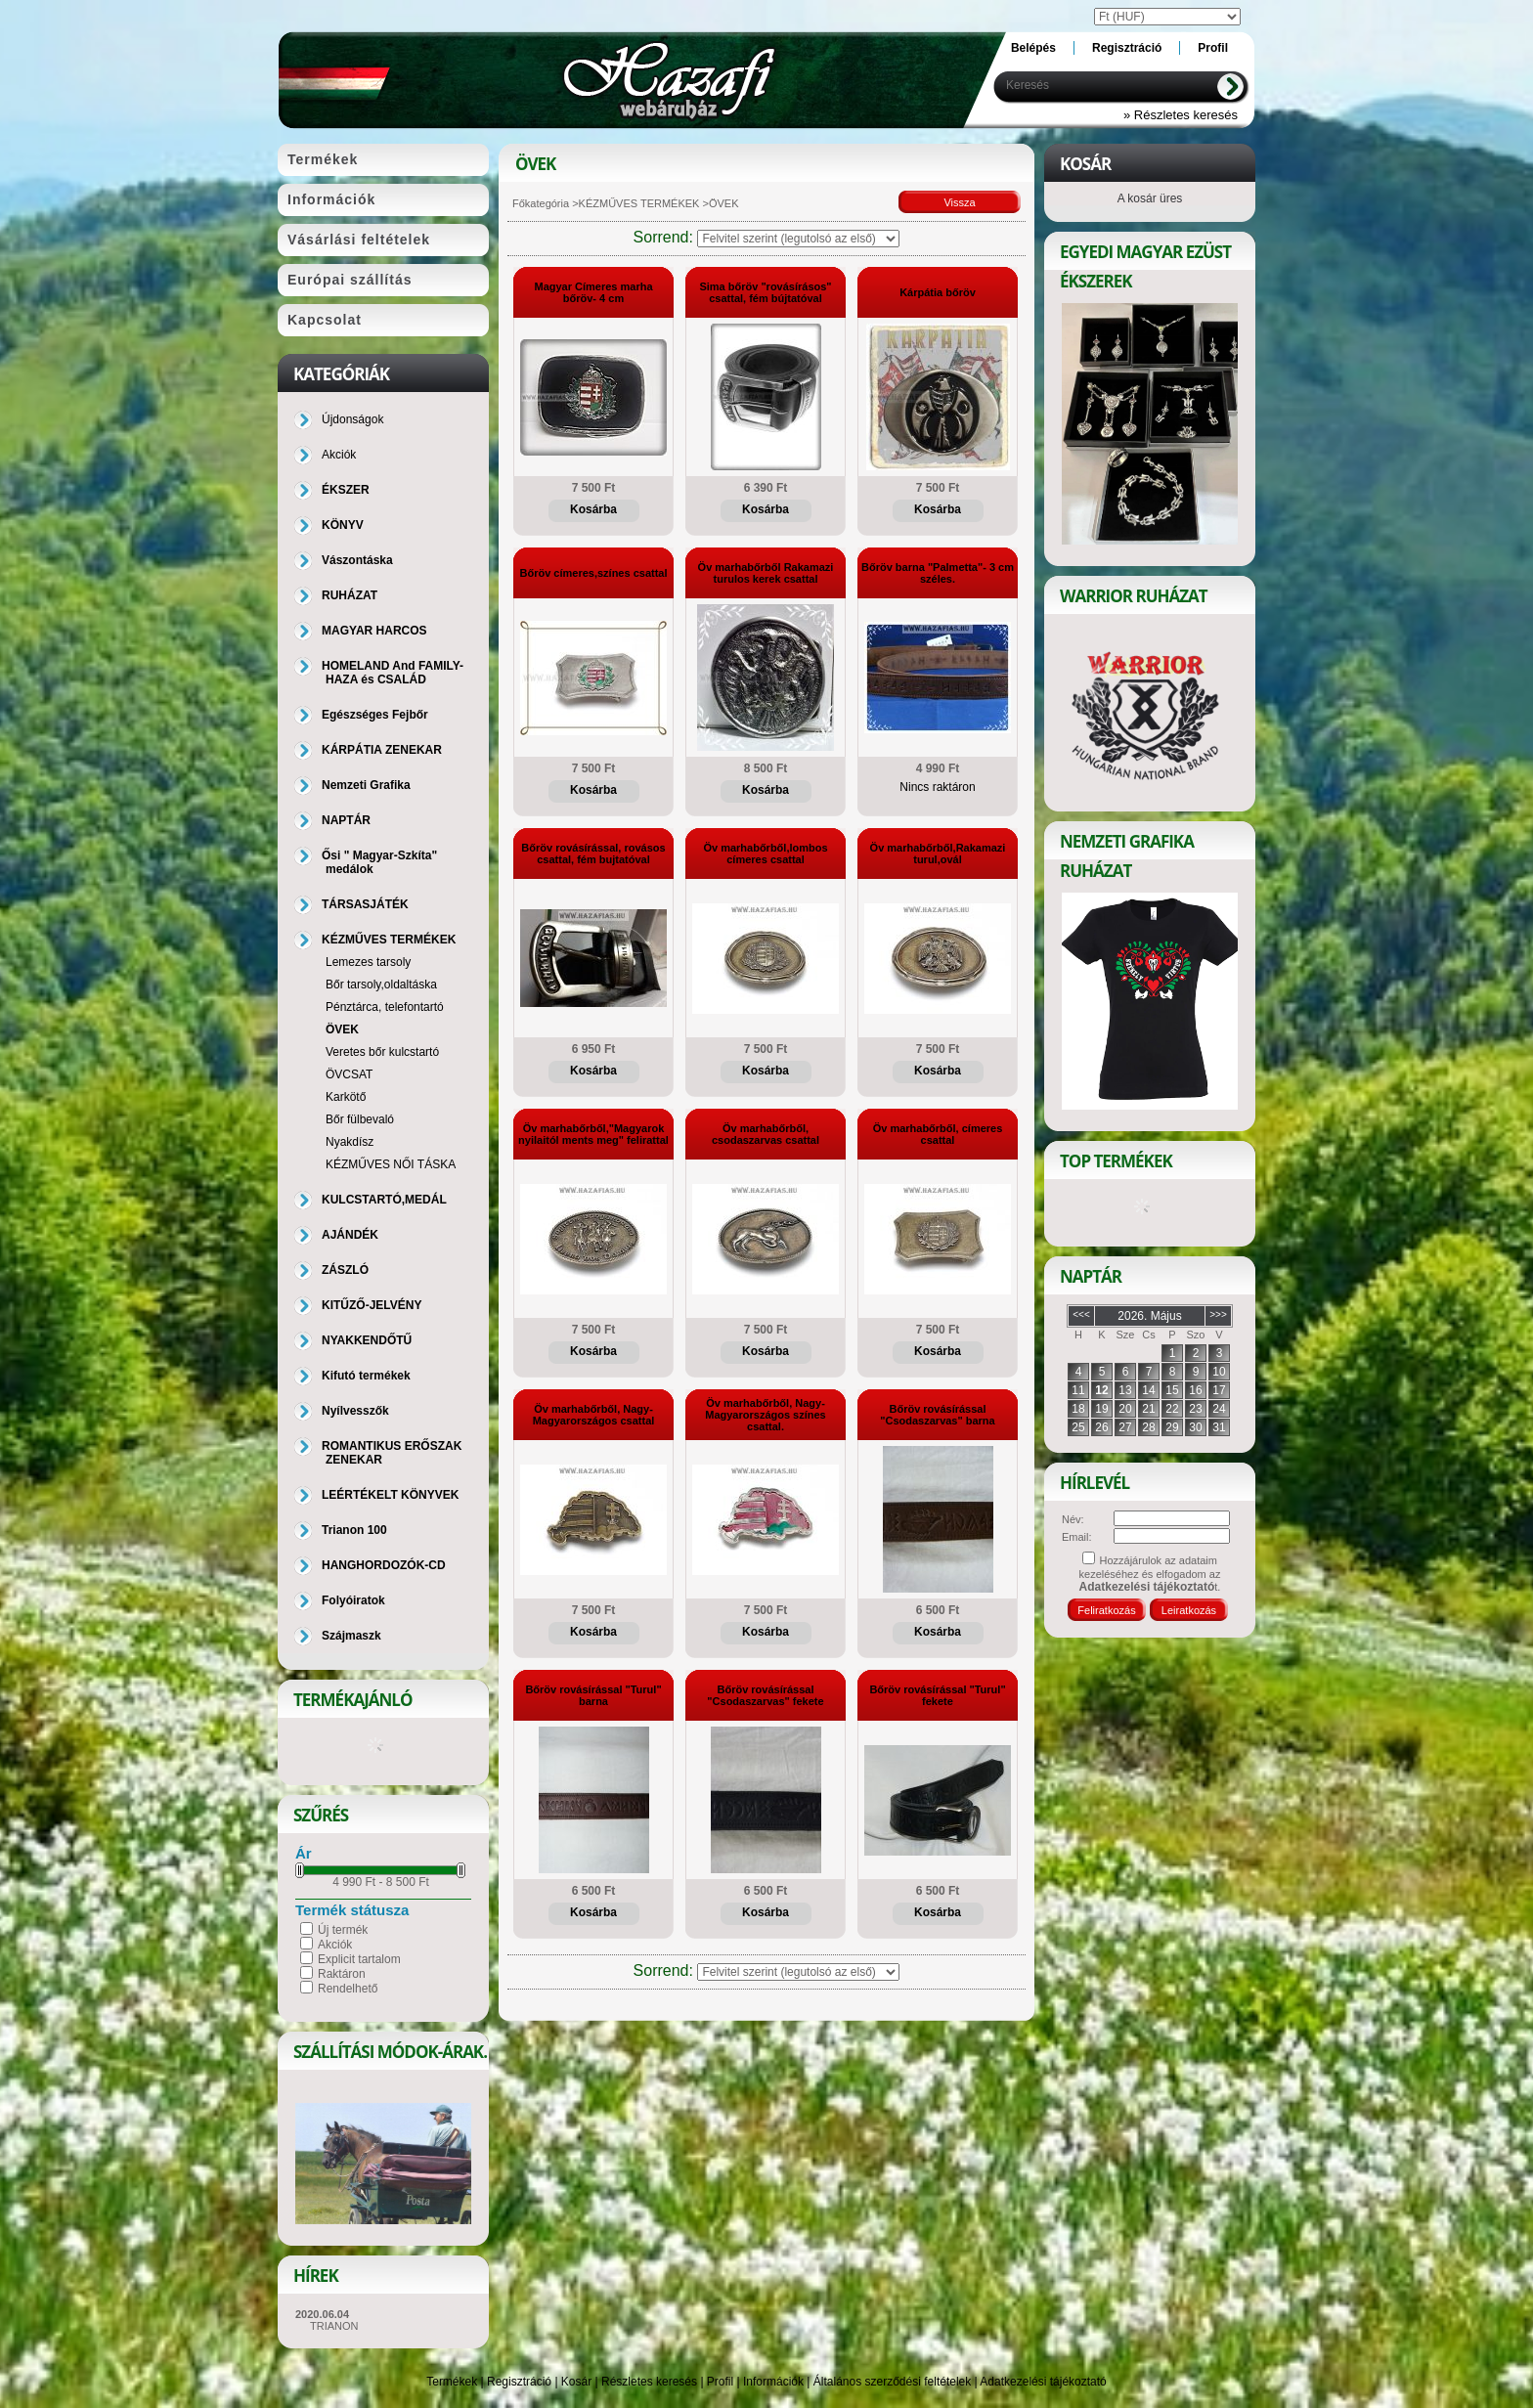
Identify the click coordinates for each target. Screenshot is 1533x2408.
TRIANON (334, 2326)
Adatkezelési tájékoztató (1043, 2381)
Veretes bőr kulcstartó (382, 1052)
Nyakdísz (349, 1142)
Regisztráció (519, 2381)
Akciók (335, 1944)
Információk (773, 2381)
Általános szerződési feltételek (892, 2381)
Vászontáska (357, 560)
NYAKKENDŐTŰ (367, 1340)
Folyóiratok (353, 1600)
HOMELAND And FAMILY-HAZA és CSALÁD (392, 672)
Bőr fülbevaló (360, 1119)
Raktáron (342, 1974)
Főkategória (540, 203)
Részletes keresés (649, 2381)
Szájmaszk (351, 1635)
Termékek (451, 2381)
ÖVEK (342, 1029)
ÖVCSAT (349, 1074)
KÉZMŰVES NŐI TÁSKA (391, 1164)
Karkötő (346, 1097)
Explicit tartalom (359, 1959)
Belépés (1033, 48)
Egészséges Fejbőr (375, 715)
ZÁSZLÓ (345, 1270)
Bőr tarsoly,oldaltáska (381, 984)
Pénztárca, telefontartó (385, 1007)
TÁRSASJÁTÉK (365, 904)
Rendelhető (347, 1988)
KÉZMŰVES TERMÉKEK (639, 203)
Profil (720, 2381)
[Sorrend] (798, 238)
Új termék (343, 1930)
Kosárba (593, 509)
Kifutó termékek (366, 1375)
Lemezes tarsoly (368, 962)
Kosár (576, 2381)
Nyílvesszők (355, 1411)
